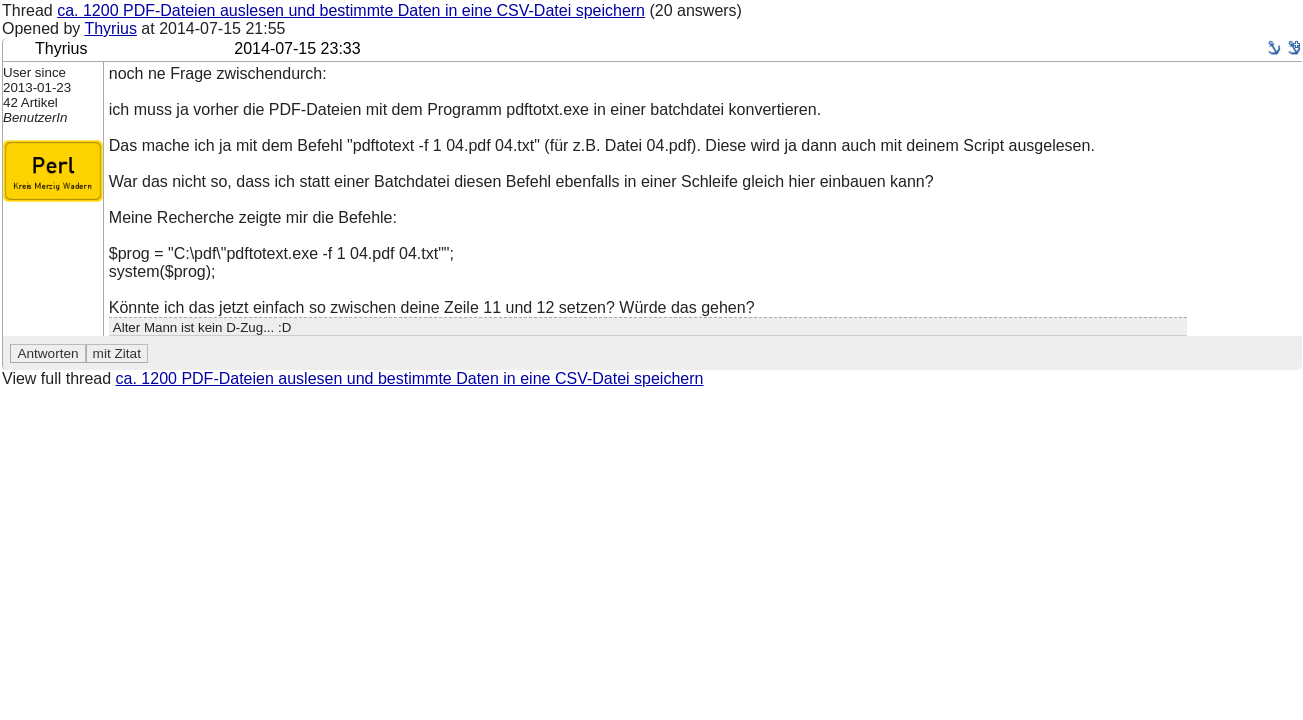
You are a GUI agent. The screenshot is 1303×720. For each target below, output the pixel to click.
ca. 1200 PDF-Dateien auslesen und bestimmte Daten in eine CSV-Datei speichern (351, 10)
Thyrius (110, 28)
